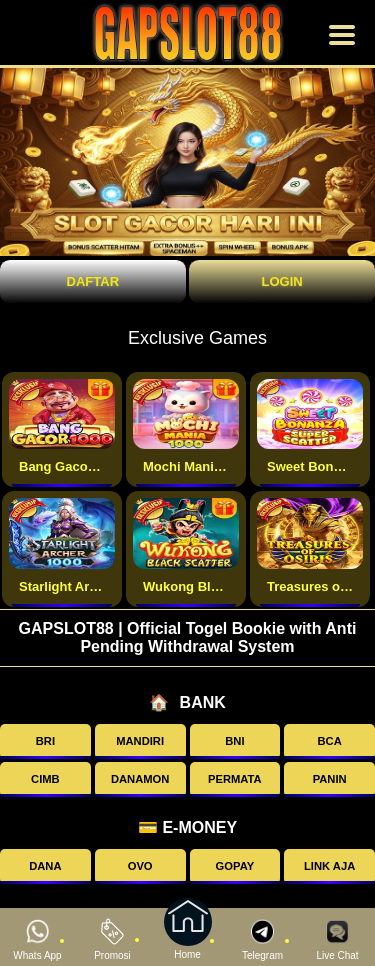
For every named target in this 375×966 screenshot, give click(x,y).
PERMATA (235, 779)
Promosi (112, 939)
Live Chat (337, 939)
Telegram (262, 939)
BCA (330, 741)
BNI (234, 741)
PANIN (330, 779)
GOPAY (235, 866)
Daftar (93, 281)
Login (281, 281)
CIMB (45, 779)
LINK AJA (329, 866)
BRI (45, 741)
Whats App (37, 939)
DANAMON (140, 779)
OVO (140, 866)
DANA (45, 866)
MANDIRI (140, 741)
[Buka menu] (342, 35)
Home (188, 937)
